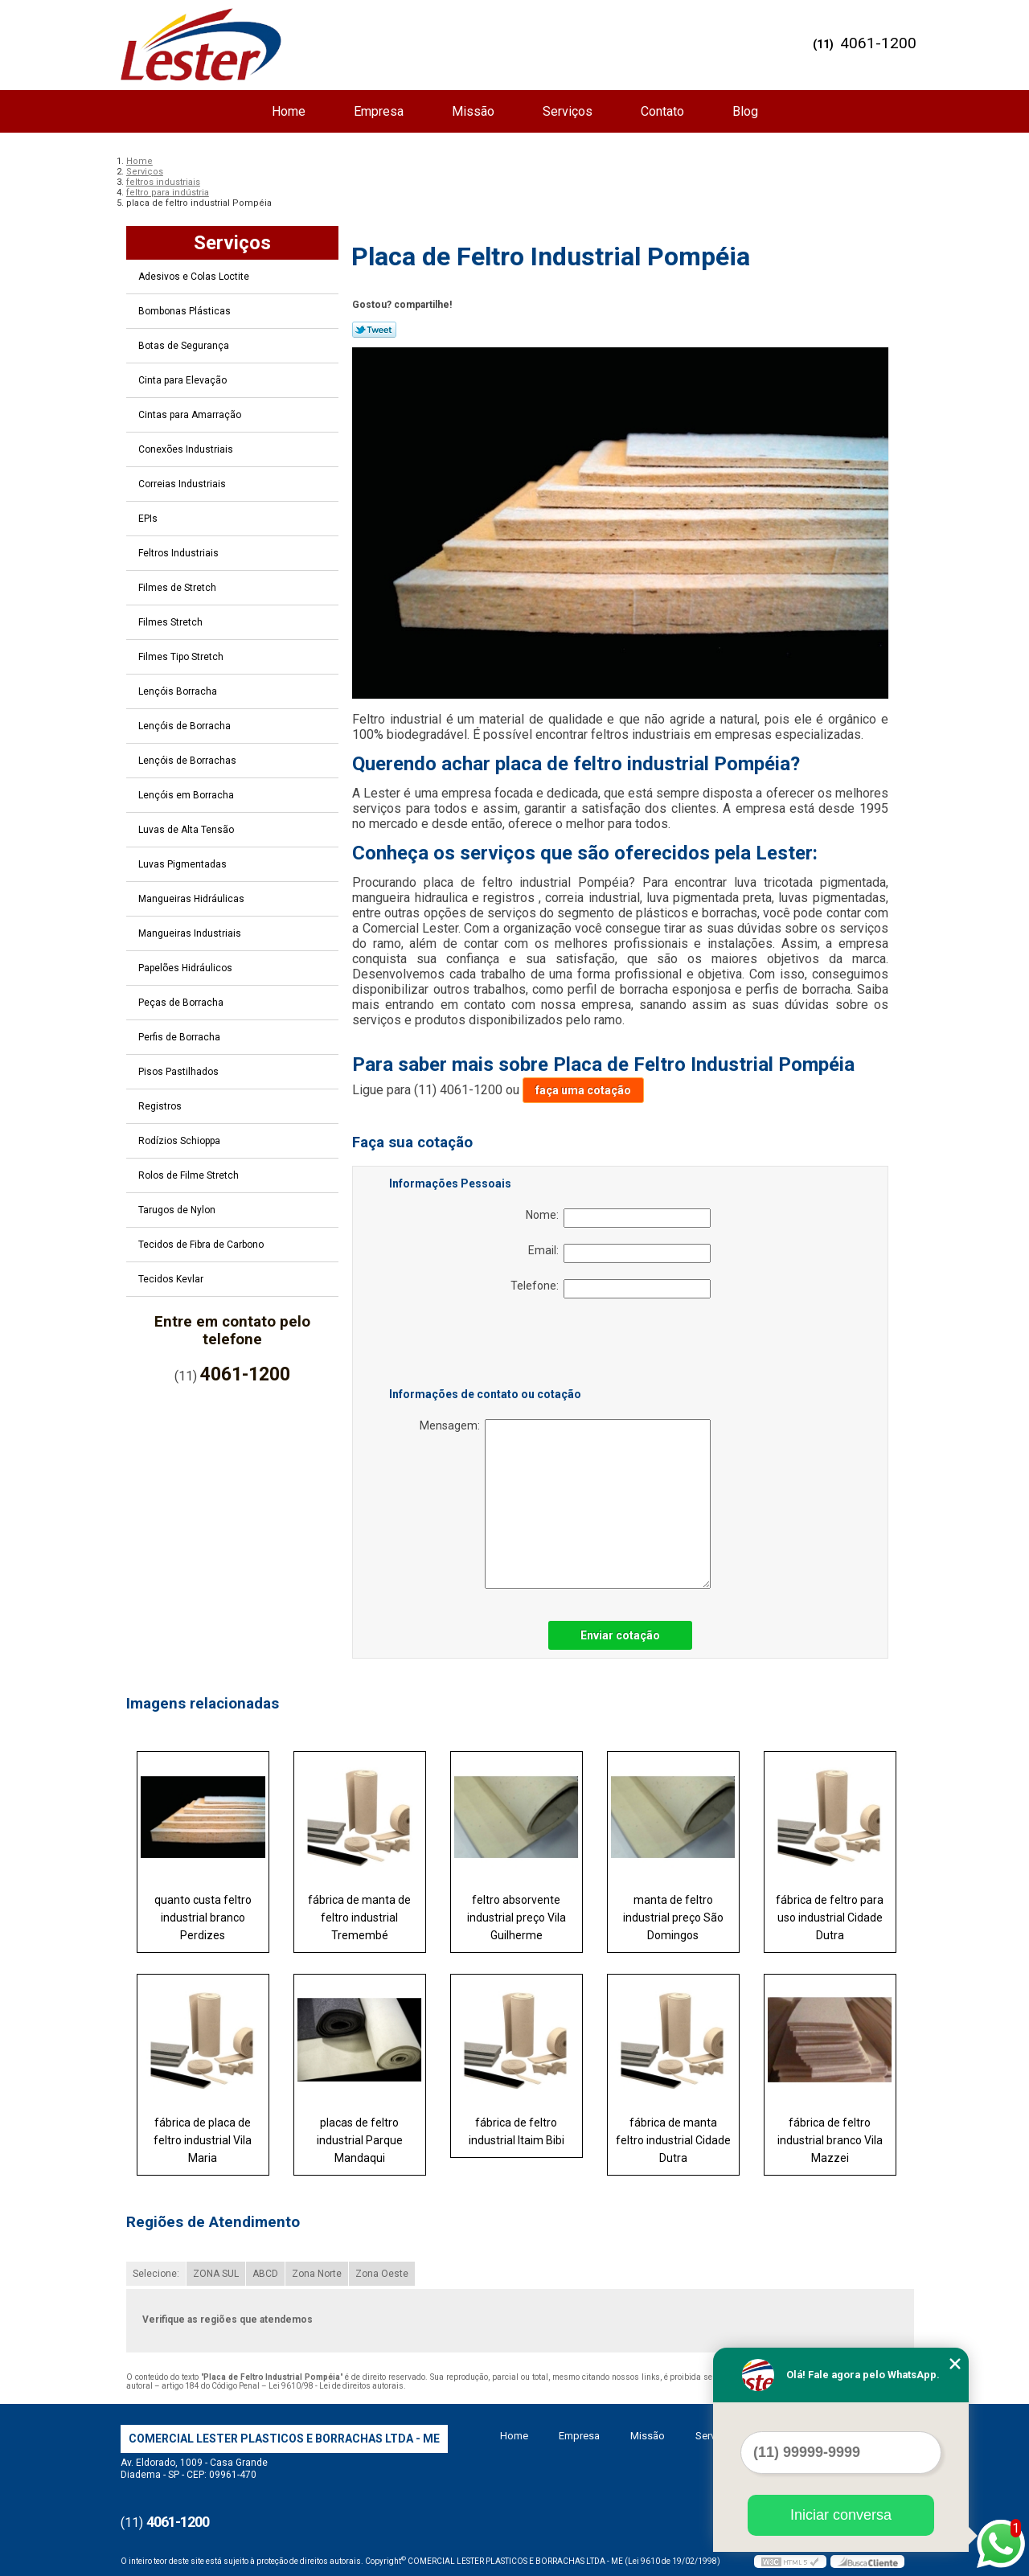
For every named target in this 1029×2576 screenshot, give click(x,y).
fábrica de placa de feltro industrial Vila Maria (203, 2140)
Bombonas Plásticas (185, 311)
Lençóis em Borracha (187, 795)
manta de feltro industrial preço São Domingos (673, 1917)
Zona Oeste (381, 2273)
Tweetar (374, 330)
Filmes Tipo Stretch (182, 656)
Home (288, 111)
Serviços (567, 111)
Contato (662, 111)
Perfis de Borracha (180, 1037)
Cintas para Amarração (191, 414)
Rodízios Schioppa (180, 1140)
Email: (619, 1253)
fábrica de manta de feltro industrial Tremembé (359, 1917)
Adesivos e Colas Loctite (195, 276)
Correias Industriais (183, 484)
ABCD (265, 2273)
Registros (161, 1106)
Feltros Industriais (179, 553)
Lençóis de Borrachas (188, 760)
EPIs (149, 518)
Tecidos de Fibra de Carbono (202, 1244)
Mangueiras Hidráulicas (192, 898)
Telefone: (610, 1288)
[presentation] (491, 1346)
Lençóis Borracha (178, 691)
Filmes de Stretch (178, 587)
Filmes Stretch (171, 622)
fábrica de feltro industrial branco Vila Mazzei (830, 2140)
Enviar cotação (620, 1635)
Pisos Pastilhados (179, 1071)
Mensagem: (565, 1504)
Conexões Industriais (187, 449)
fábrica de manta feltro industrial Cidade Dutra (673, 2140)
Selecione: (156, 2273)
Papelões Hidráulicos (186, 968)
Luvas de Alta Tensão (187, 829)
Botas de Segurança (185, 345)
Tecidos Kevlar (172, 1279)
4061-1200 (878, 43)
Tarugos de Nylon (178, 1210)
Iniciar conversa (841, 2515)
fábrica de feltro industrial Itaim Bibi (516, 2131)
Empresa (379, 111)
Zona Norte (317, 2273)
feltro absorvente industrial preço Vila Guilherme (516, 1917)
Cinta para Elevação (183, 380)
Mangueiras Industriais (191, 933)
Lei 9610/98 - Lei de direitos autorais (336, 2385)
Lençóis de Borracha (185, 726)
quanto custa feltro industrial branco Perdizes (203, 1917)
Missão (473, 111)
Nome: (618, 1218)
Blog (745, 111)
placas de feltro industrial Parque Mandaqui (360, 2140)
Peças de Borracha (182, 1002)
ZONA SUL (216, 2273)
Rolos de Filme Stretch (189, 1175)
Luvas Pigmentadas (183, 864)
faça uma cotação (583, 1090)
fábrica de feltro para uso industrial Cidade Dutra (829, 1917)
